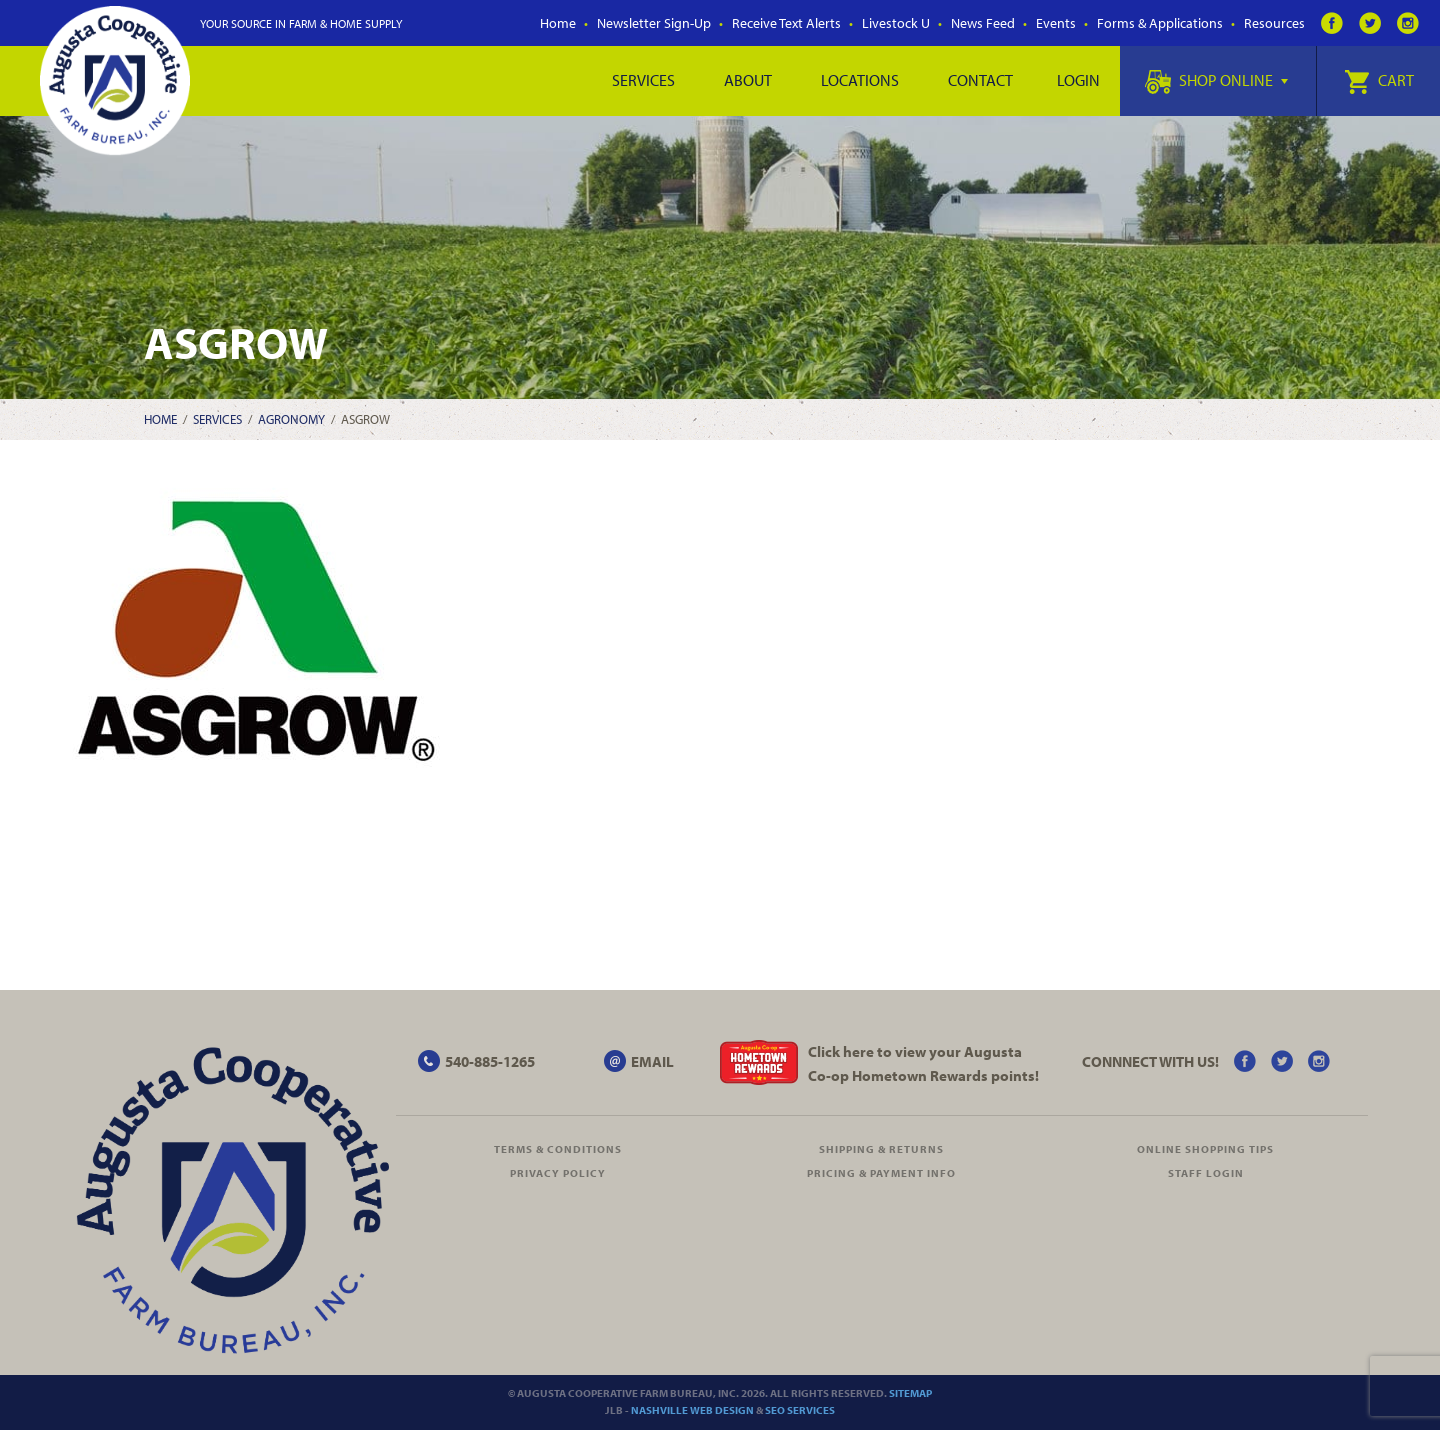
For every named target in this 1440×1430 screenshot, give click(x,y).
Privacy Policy (558, 1173)
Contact (980, 80)
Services (643, 80)
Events (1056, 23)
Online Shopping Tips (1205, 1149)
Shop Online (1216, 80)
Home (558, 23)
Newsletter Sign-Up (654, 23)
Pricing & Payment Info (881, 1173)
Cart (1379, 80)
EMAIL (652, 1061)
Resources (1274, 23)
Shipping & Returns (881, 1149)
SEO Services (800, 1410)
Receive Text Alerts (786, 23)
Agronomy (291, 419)
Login (1078, 80)
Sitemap (910, 1393)
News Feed (983, 23)
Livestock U (896, 23)
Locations (860, 80)
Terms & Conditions (558, 1149)
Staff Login (1206, 1173)
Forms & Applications (1160, 23)
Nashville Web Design (692, 1410)
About (748, 80)
